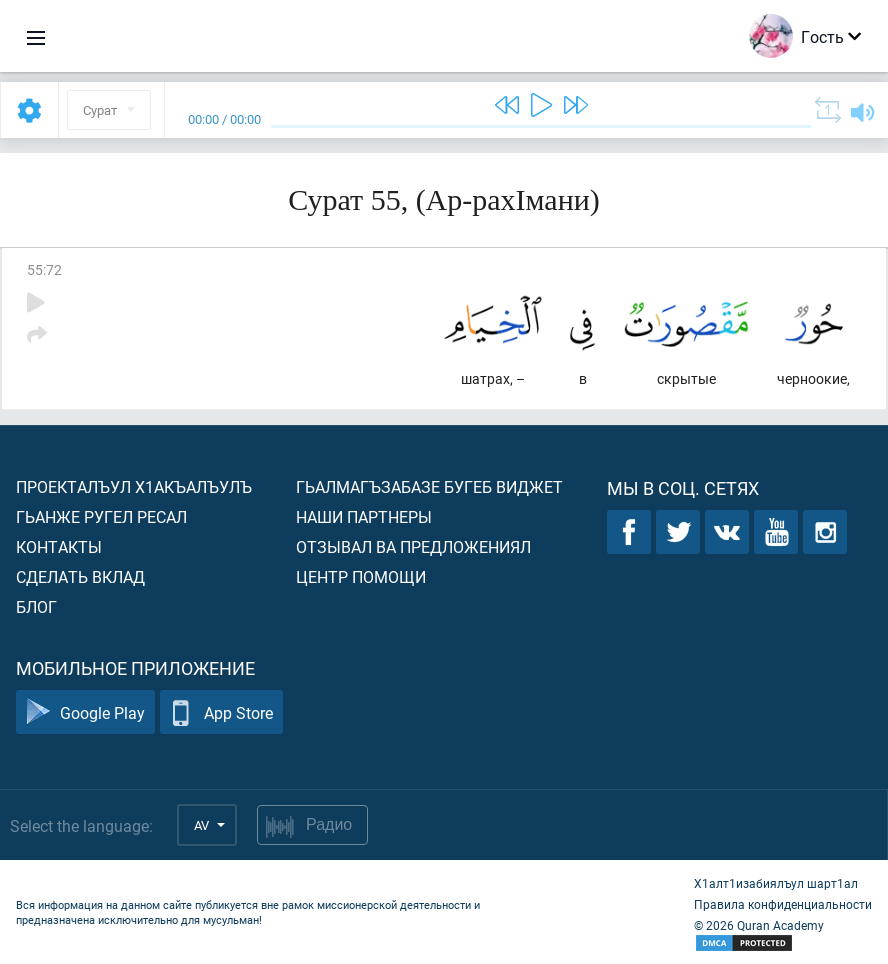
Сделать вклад (80, 576)
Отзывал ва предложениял (413, 546)
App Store (221, 712)
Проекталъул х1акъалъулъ (134, 486)
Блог (36, 606)
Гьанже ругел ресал (101, 516)
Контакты (59, 546)
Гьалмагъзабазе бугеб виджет (429, 486)
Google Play (85, 712)
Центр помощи (361, 576)
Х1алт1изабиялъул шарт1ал (776, 883)
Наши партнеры (364, 516)
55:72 (44, 269)
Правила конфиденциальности (783, 904)
